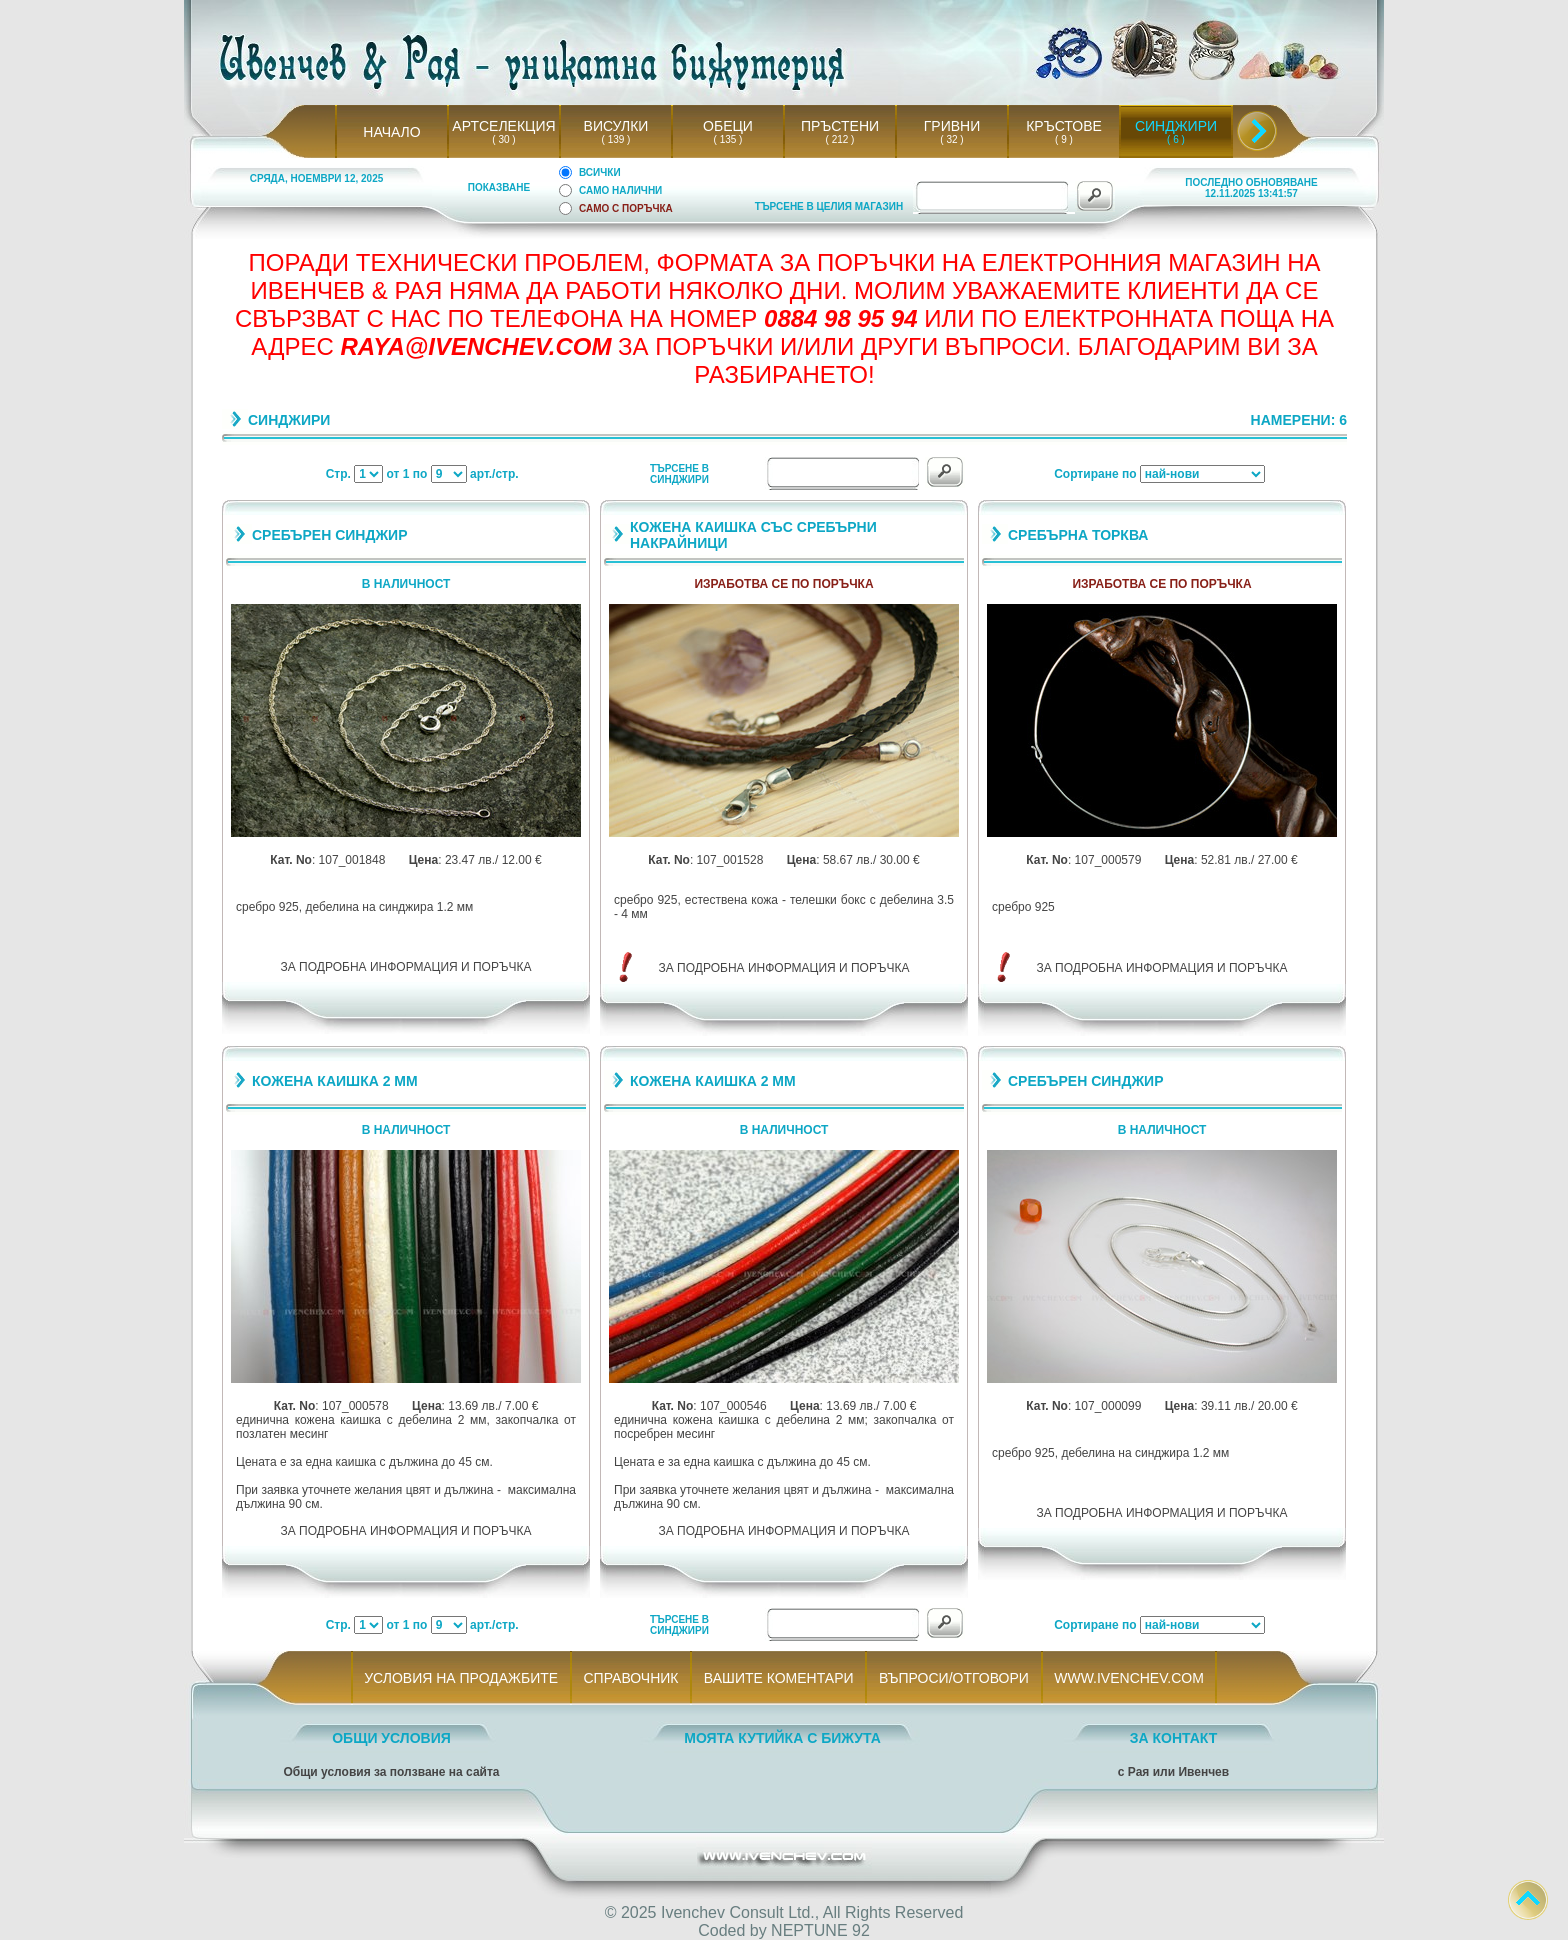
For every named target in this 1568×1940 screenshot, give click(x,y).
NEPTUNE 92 (820, 1930)
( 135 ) (728, 139)
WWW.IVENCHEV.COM (1129, 1678)
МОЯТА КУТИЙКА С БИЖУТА (782, 1738)
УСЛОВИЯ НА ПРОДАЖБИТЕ (461, 1678)
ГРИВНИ (952, 126)
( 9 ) (1064, 139)
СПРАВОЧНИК (631, 1678)
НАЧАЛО (391, 132)
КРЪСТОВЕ (1064, 126)
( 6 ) (1176, 139)
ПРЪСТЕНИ (840, 126)
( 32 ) (952, 139)
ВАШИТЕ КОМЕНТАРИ (778, 1678)
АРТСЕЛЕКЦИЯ (503, 126)
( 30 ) (504, 139)
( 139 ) (616, 139)
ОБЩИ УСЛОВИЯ (391, 1738)
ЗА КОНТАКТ (1174, 1738)
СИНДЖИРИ (1176, 126)
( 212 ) (840, 139)
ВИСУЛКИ (616, 126)
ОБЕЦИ (728, 126)
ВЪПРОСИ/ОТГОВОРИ (953, 1678)
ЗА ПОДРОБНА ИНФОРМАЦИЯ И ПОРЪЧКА (406, 967)
